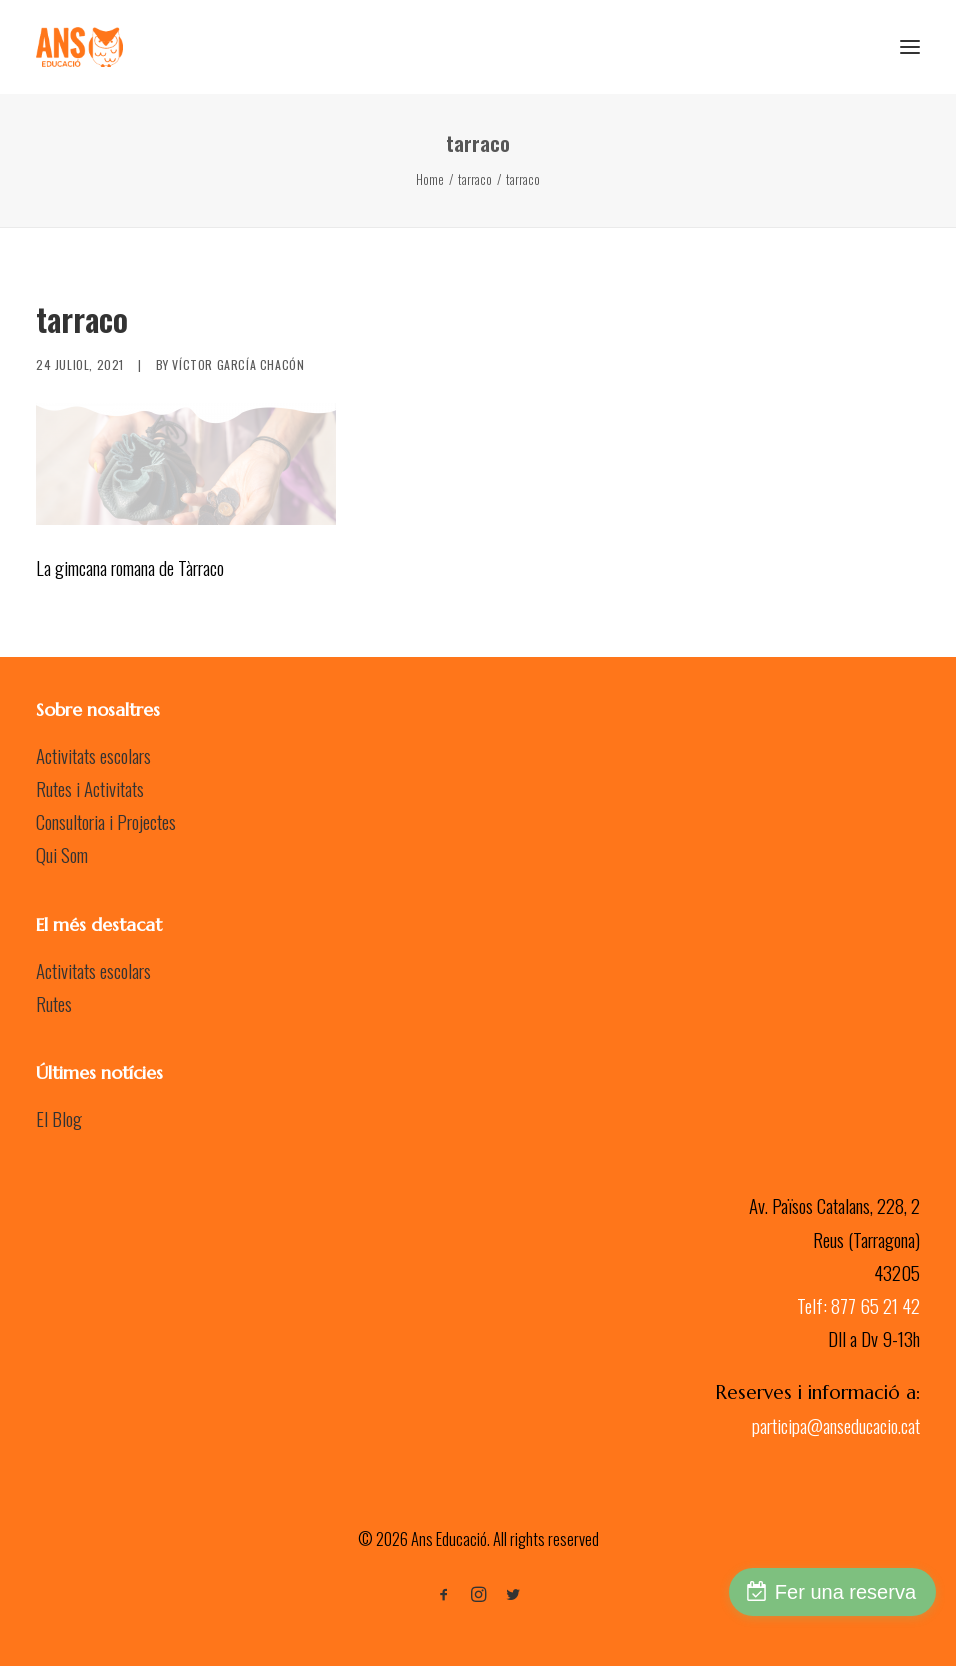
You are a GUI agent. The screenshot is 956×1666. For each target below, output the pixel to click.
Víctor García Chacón (238, 364)
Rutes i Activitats (90, 788)
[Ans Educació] (79, 47)
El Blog (59, 1118)
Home (430, 179)
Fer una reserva (845, 1592)
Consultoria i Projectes (106, 821)
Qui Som (62, 854)
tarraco (475, 179)
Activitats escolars (93, 755)
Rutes (54, 1003)
